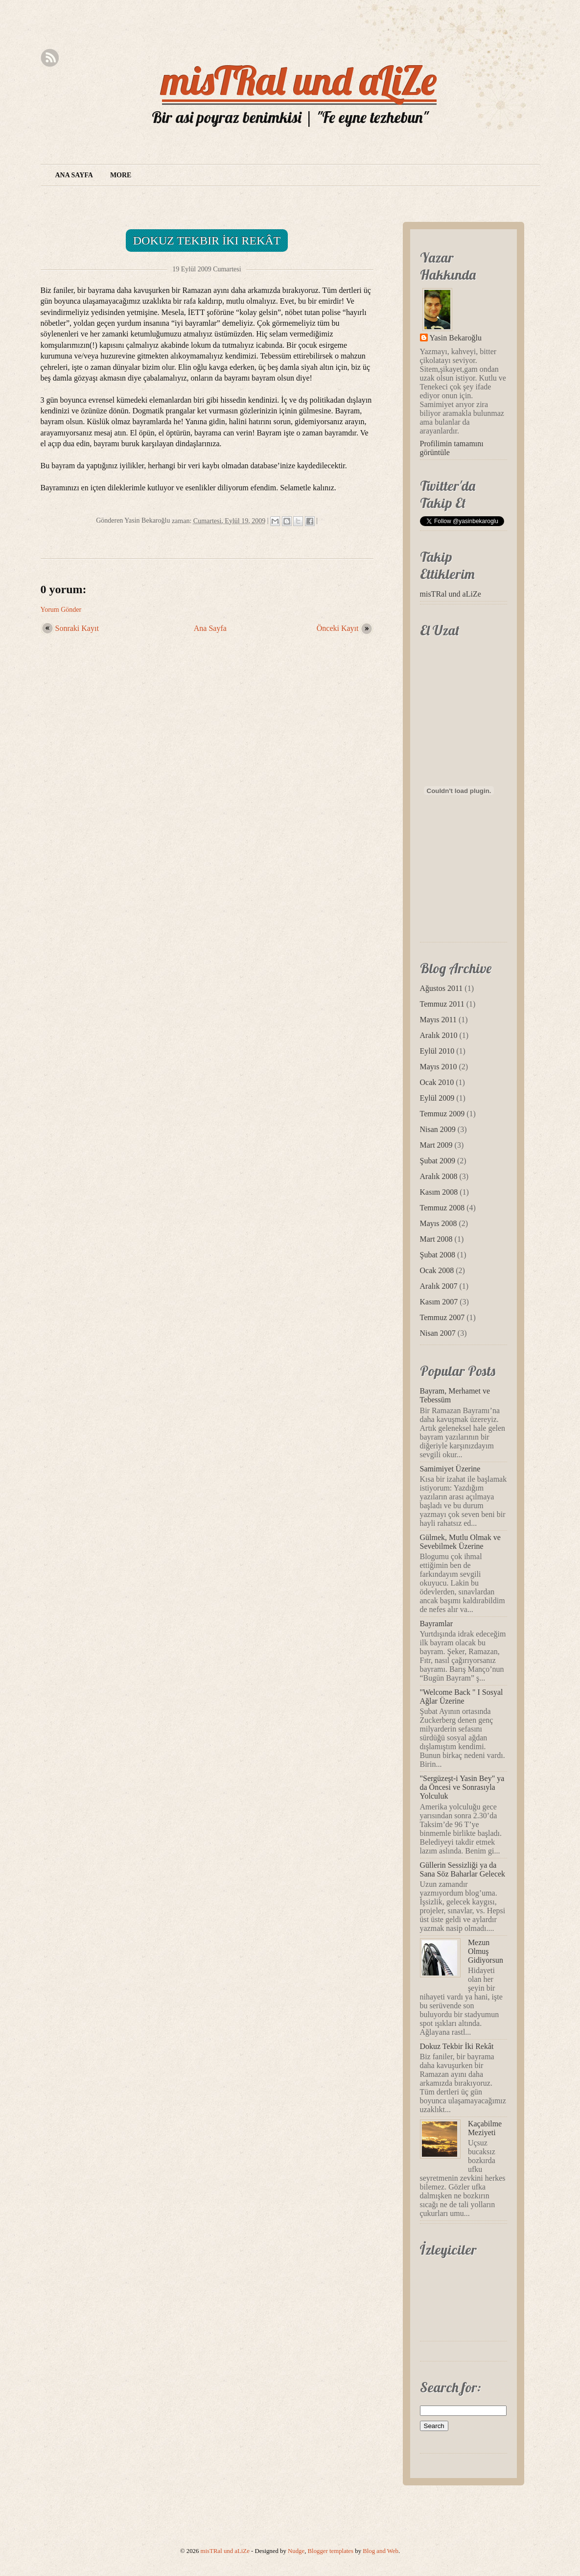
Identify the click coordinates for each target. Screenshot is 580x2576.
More (121, 175)
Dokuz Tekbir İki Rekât (207, 240)
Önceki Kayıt (338, 628)
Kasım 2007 (439, 1302)
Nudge (296, 2551)
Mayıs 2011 (438, 1019)
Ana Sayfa (74, 175)
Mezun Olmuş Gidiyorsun (485, 1951)
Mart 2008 (436, 1239)
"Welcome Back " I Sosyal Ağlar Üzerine (461, 1696)
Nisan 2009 (438, 1129)
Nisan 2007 (438, 1333)
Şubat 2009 (437, 1160)
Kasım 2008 (439, 1192)
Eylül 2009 (437, 1098)
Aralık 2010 (439, 1035)
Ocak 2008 (437, 1270)
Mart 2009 (436, 1145)
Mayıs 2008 (438, 1223)
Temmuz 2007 (442, 1317)
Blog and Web (380, 2551)
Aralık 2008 (439, 1176)
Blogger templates (330, 2551)
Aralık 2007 (439, 1286)
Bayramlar (436, 1623)
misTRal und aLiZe (299, 80)
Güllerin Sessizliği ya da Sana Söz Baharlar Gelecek (463, 1869)
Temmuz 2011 (442, 1004)
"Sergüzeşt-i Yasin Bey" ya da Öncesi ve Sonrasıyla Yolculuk (462, 1787)
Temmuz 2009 (442, 1113)
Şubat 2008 (437, 1255)
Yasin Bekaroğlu (456, 338)
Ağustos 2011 (441, 988)
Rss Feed (50, 58)
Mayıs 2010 (438, 1066)
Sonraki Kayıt (77, 628)
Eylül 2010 (437, 1051)
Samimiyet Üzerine (450, 1469)
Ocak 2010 (437, 1082)
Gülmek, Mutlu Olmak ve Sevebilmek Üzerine (460, 1541)
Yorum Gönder (61, 609)
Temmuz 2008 (442, 1208)
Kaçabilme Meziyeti (485, 2128)
